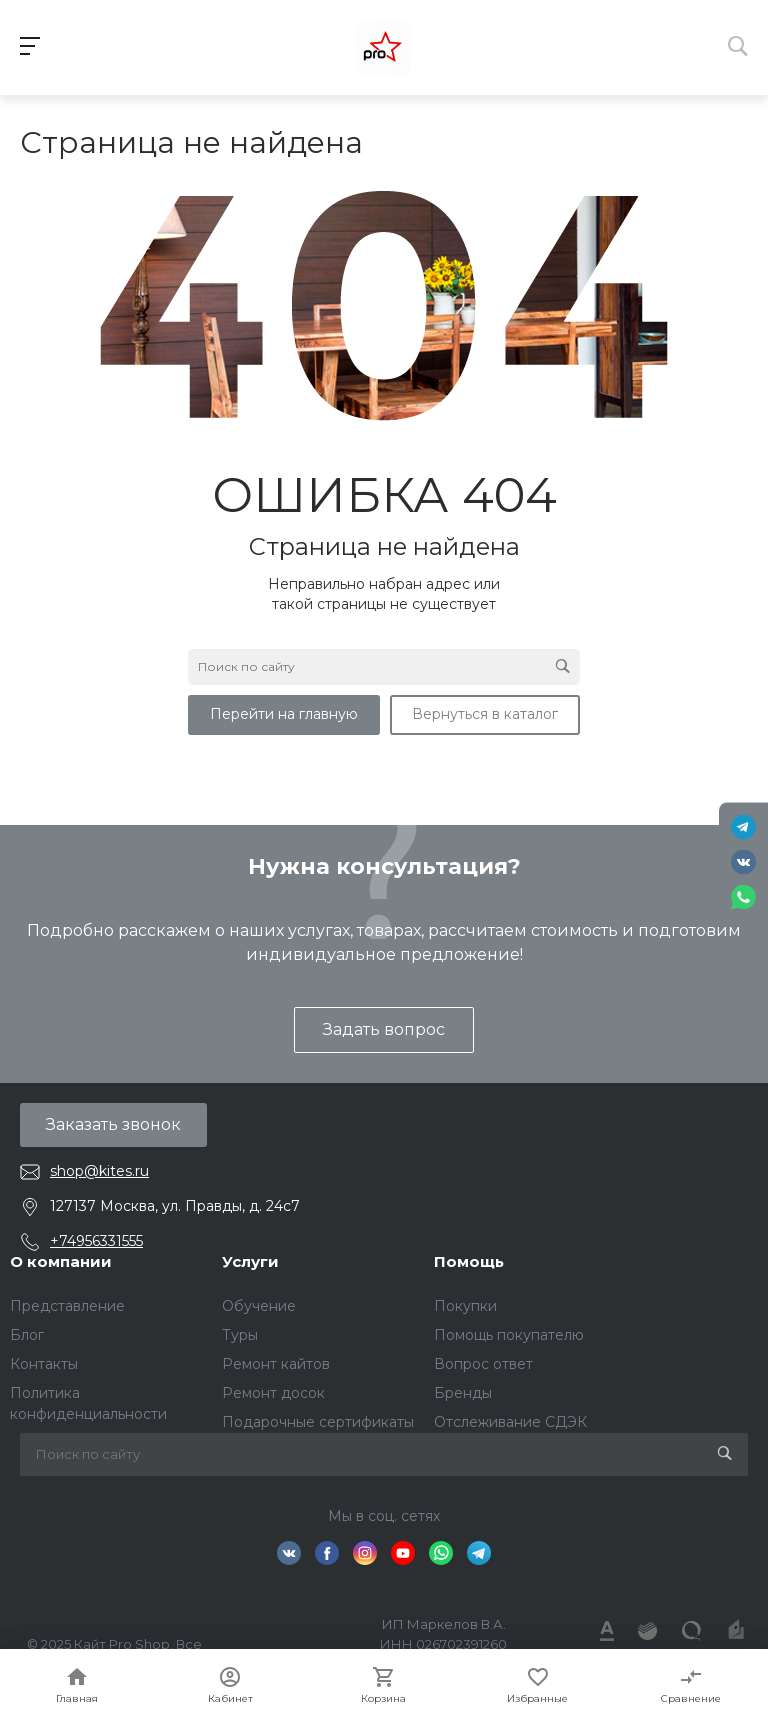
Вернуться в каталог (485, 714)
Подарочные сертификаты (318, 1422)
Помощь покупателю (509, 1335)
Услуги (250, 1261)
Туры (240, 1335)
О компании (61, 1261)
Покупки (465, 1306)
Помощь (469, 1261)
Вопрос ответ (483, 1364)
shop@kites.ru (99, 1171)
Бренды (463, 1393)
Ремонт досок (273, 1393)
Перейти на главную (284, 714)
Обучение (259, 1306)
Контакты (44, 1364)
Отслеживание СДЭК (510, 1422)
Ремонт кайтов (276, 1364)
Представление (67, 1306)
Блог (27, 1335)
